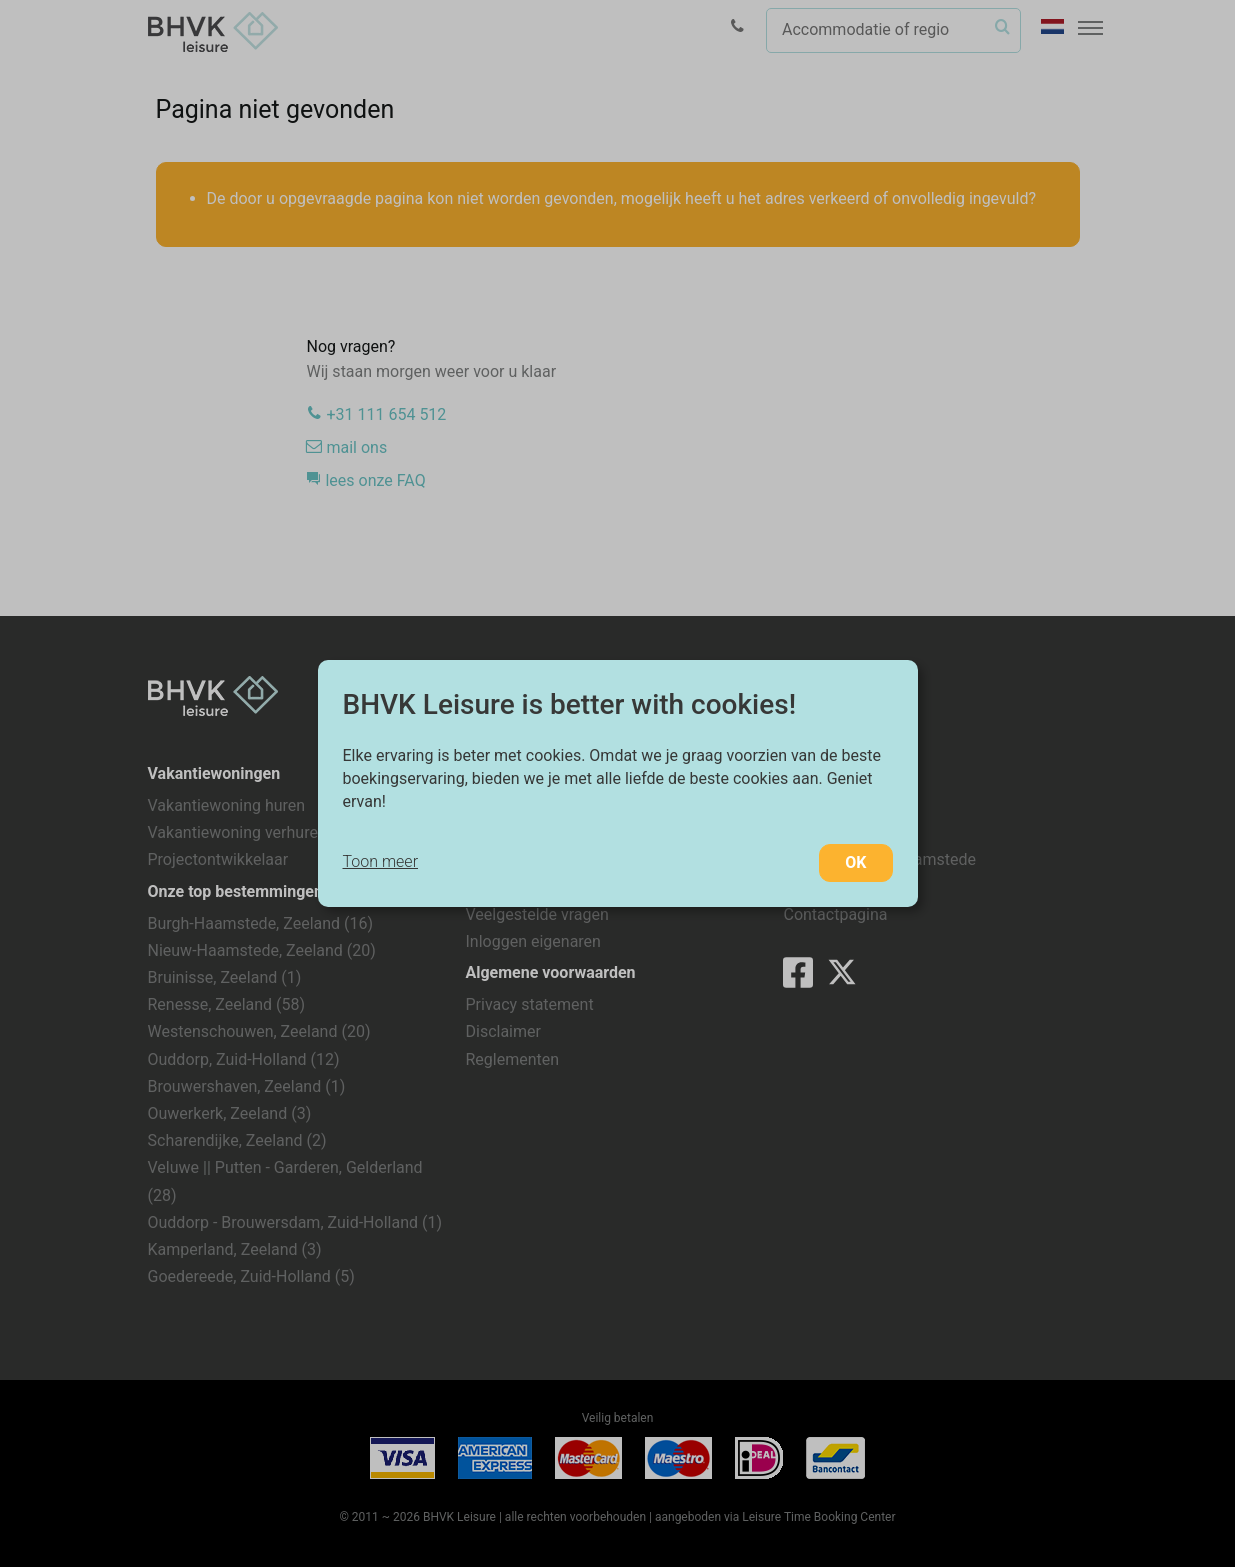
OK (855, 862)
